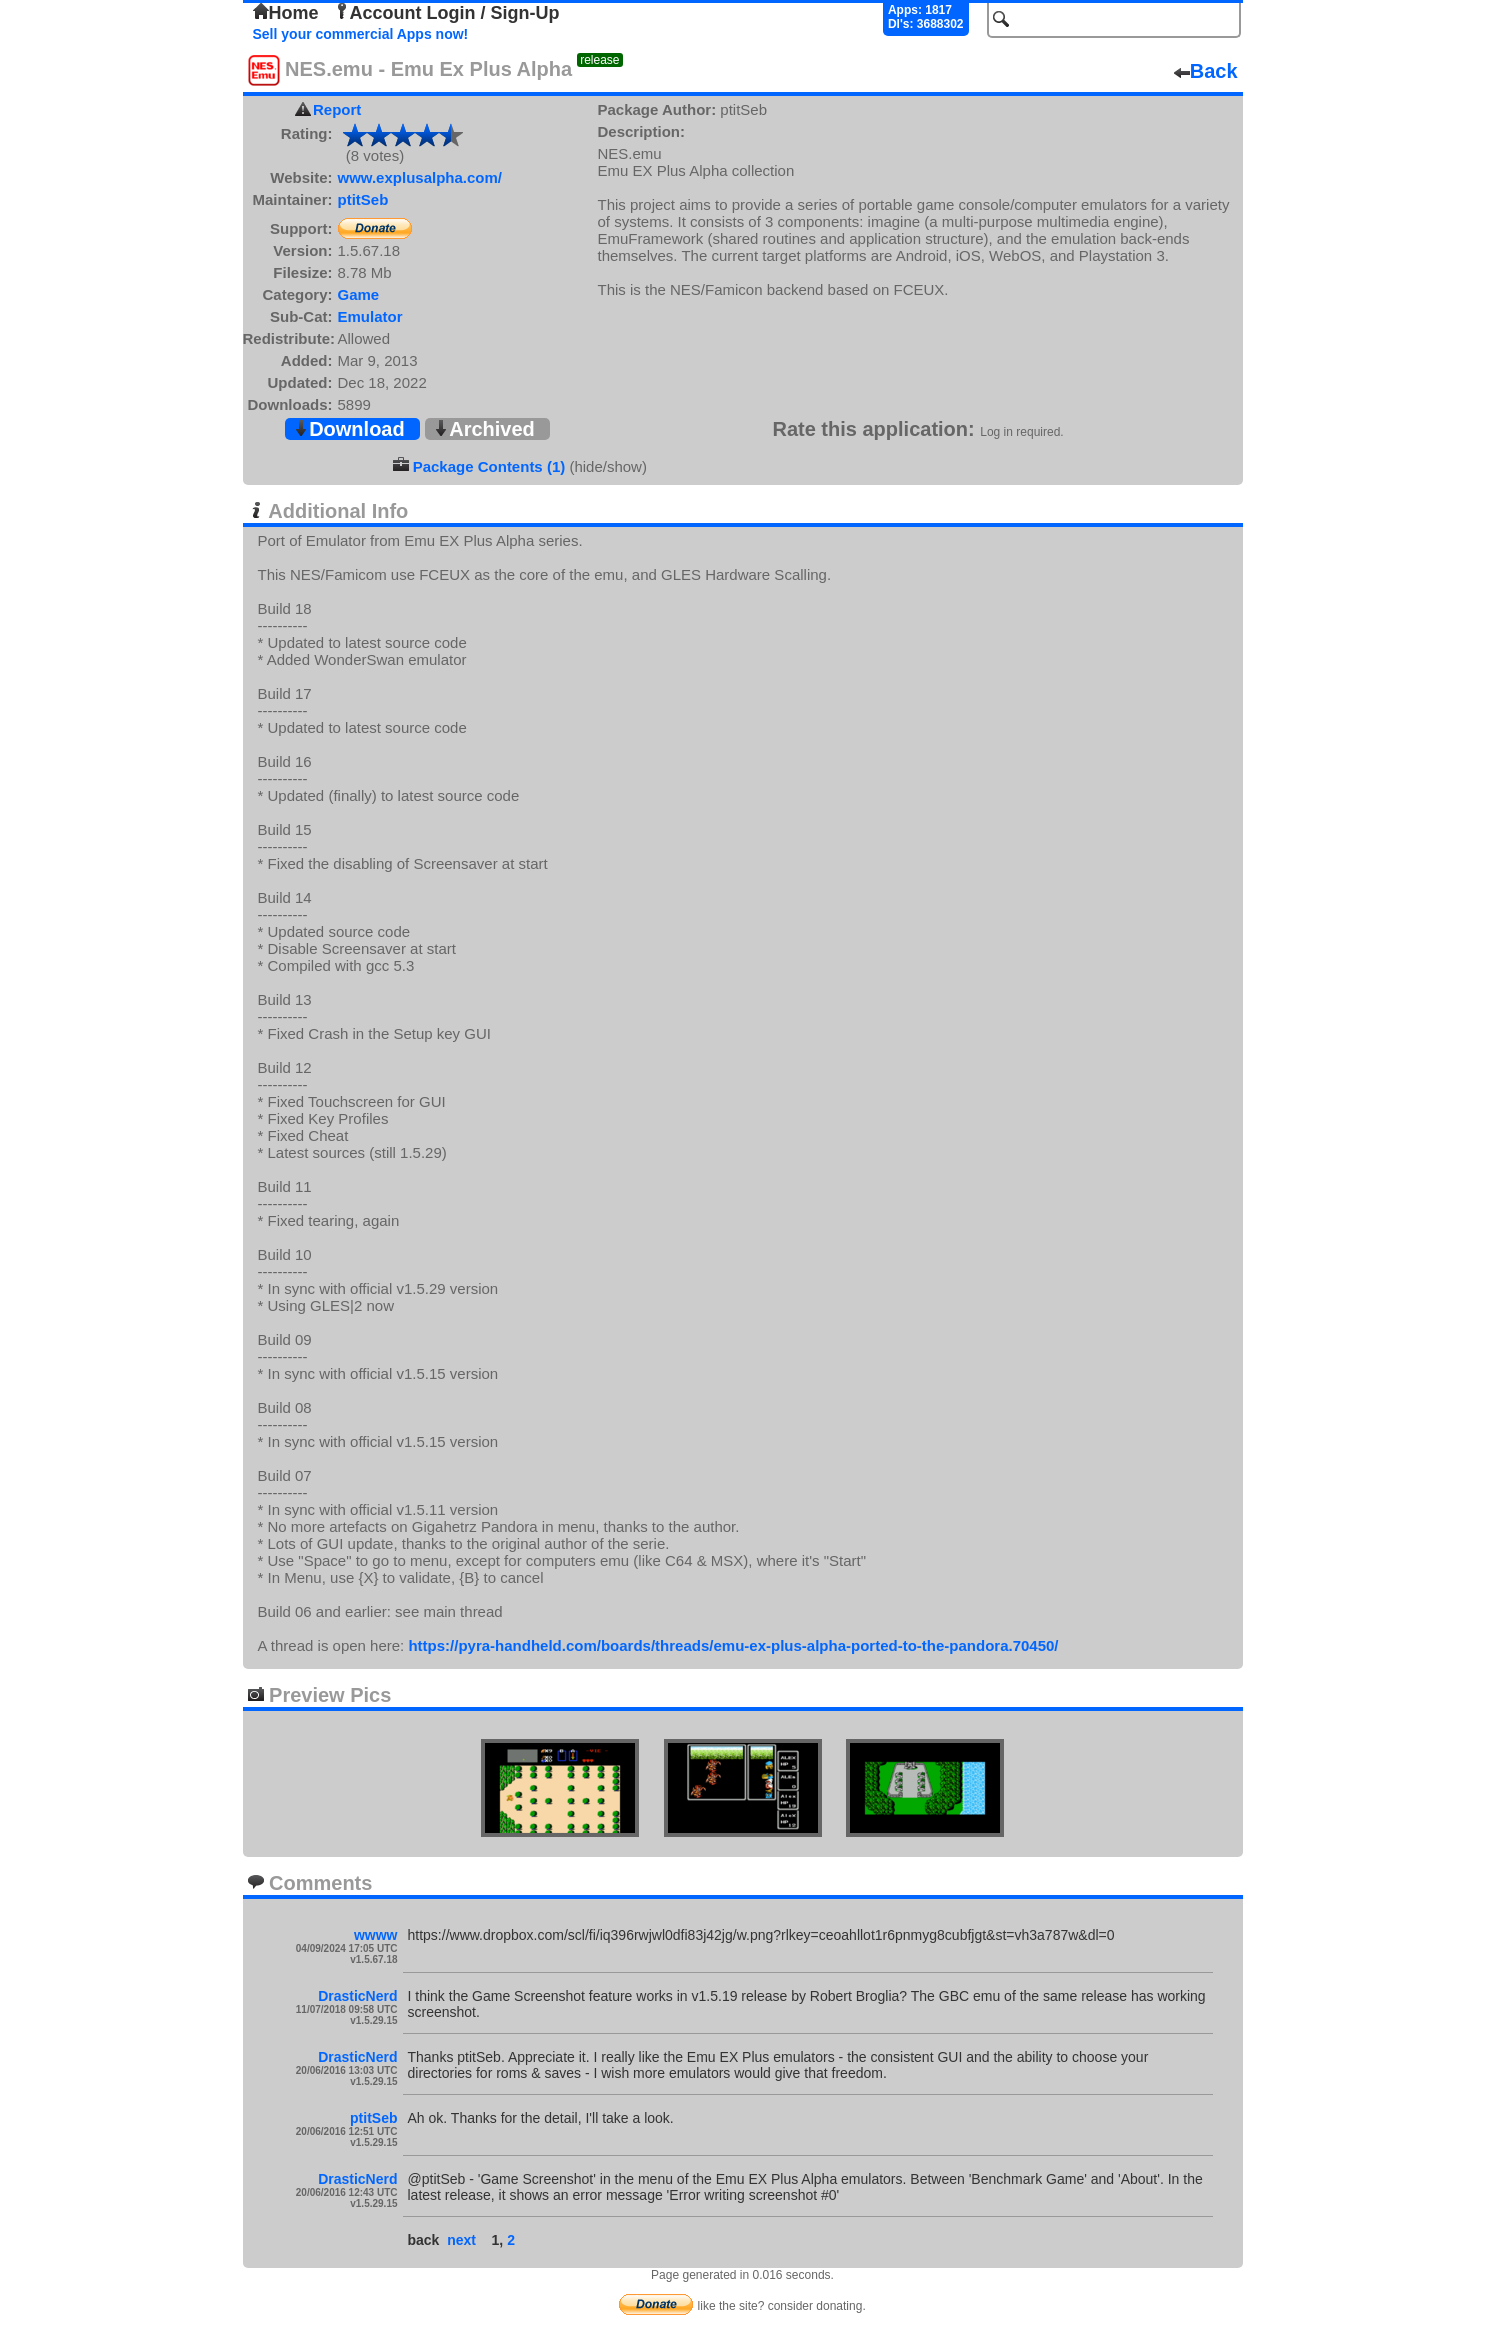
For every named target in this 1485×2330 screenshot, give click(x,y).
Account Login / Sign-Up (447, 13)
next (461, 2240)
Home (286, 13)
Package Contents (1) (489, 466)
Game (359, 294)
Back (1206, 71)
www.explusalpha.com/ (420, 177)
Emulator (370, 316)
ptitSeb (363, 199)
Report (337, 109)
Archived (484, 429)
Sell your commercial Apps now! (361, 34)
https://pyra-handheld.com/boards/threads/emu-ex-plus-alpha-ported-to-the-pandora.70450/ (733, 1645)
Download (349, 429)
